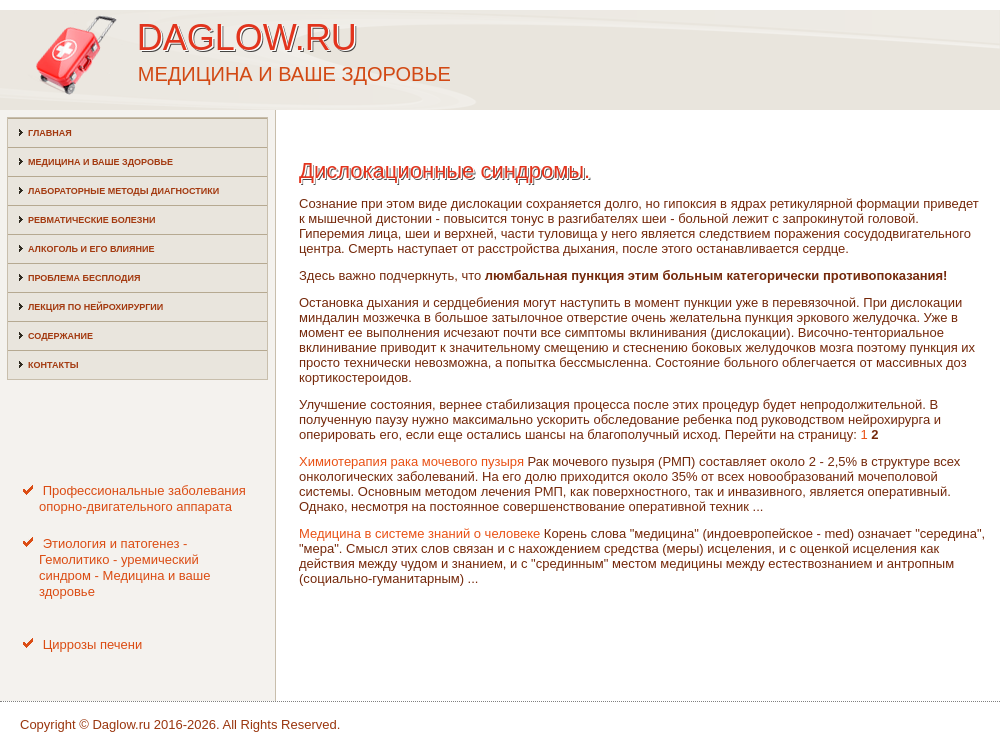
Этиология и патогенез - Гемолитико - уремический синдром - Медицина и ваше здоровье (125, 568)
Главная (50, 133)
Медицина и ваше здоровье (100, 162)
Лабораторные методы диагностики (123, 191)
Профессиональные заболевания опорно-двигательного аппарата (142, 498)
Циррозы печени (93, 644)
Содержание (60, 336)
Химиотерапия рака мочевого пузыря (411, 461)
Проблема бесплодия (84, 278)
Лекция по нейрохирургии (95, 307)
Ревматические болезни (91, 220)
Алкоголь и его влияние (91, 249)
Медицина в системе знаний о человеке (419, 533)
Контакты (53, 365)
